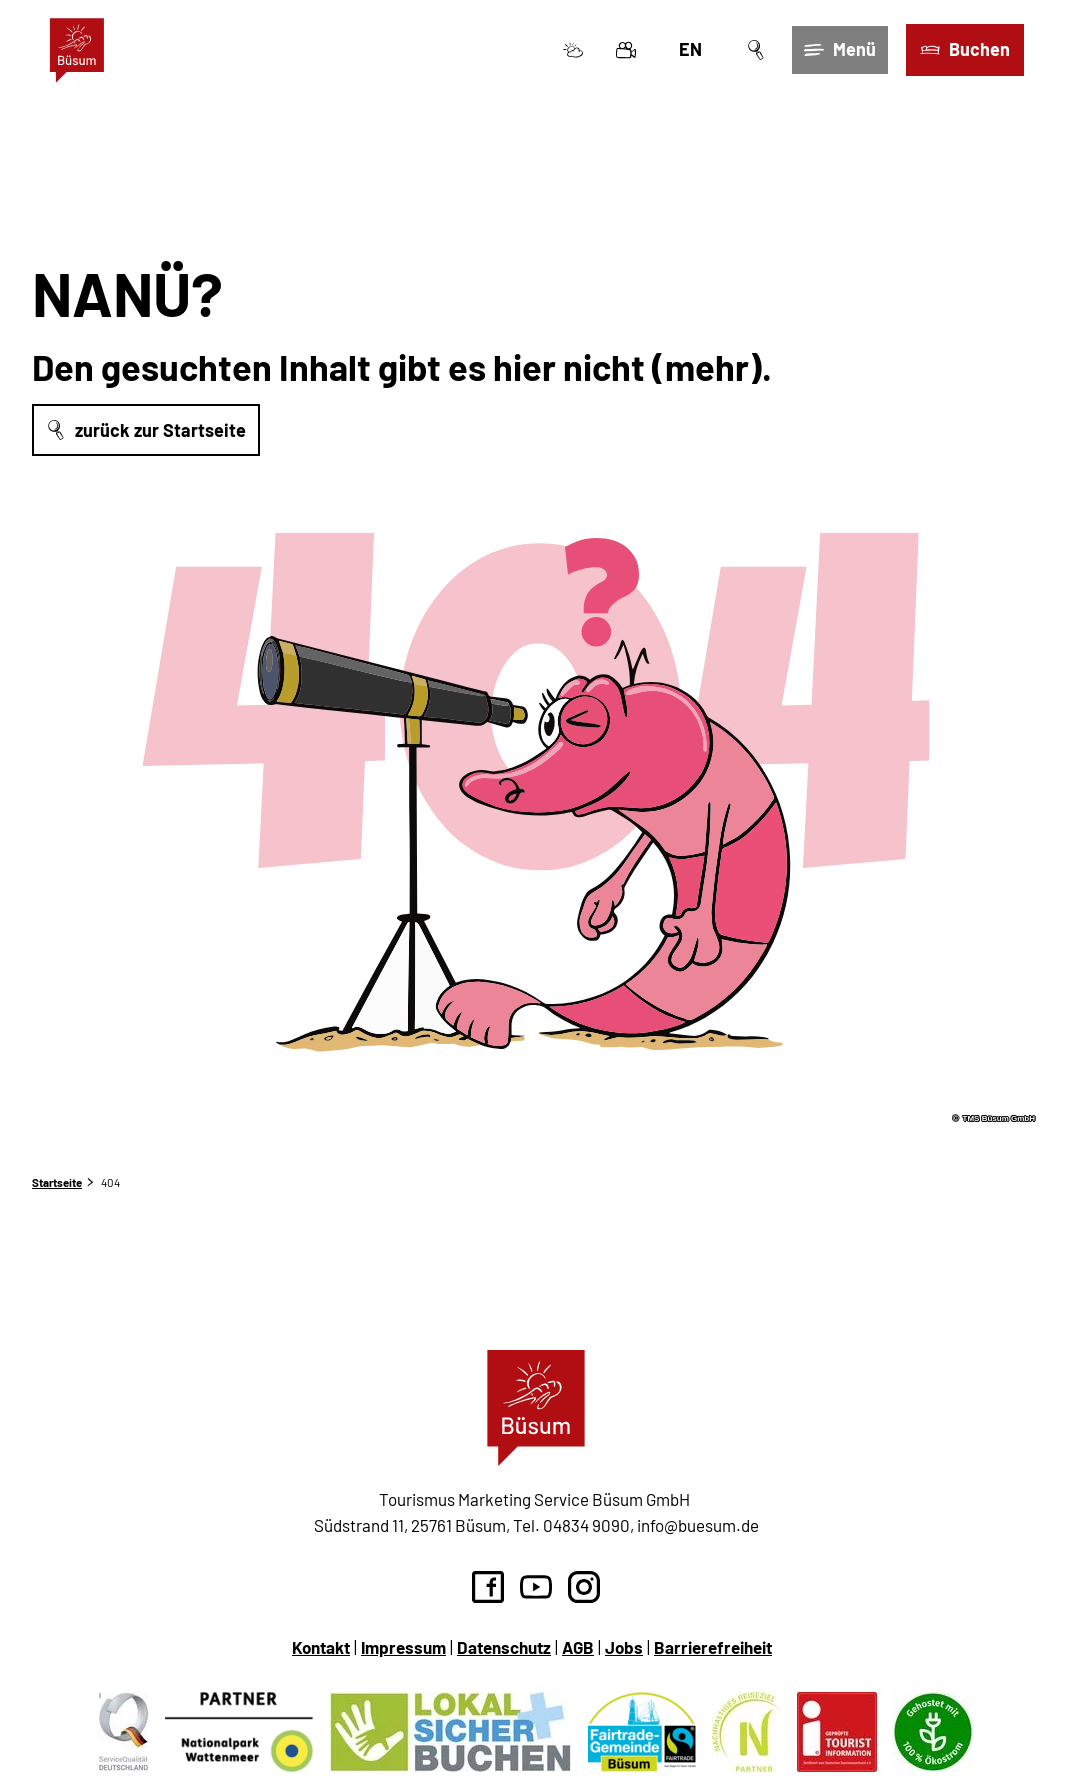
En (689, 50)
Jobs (624, 1647)
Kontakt (321, 1647)
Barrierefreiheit (713, 1647)
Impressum (403, 1647)
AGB (578, 1647)
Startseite (57, 1182)
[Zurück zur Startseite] (77, 50)
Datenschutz (504, 1647)
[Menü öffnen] (840, 51)
